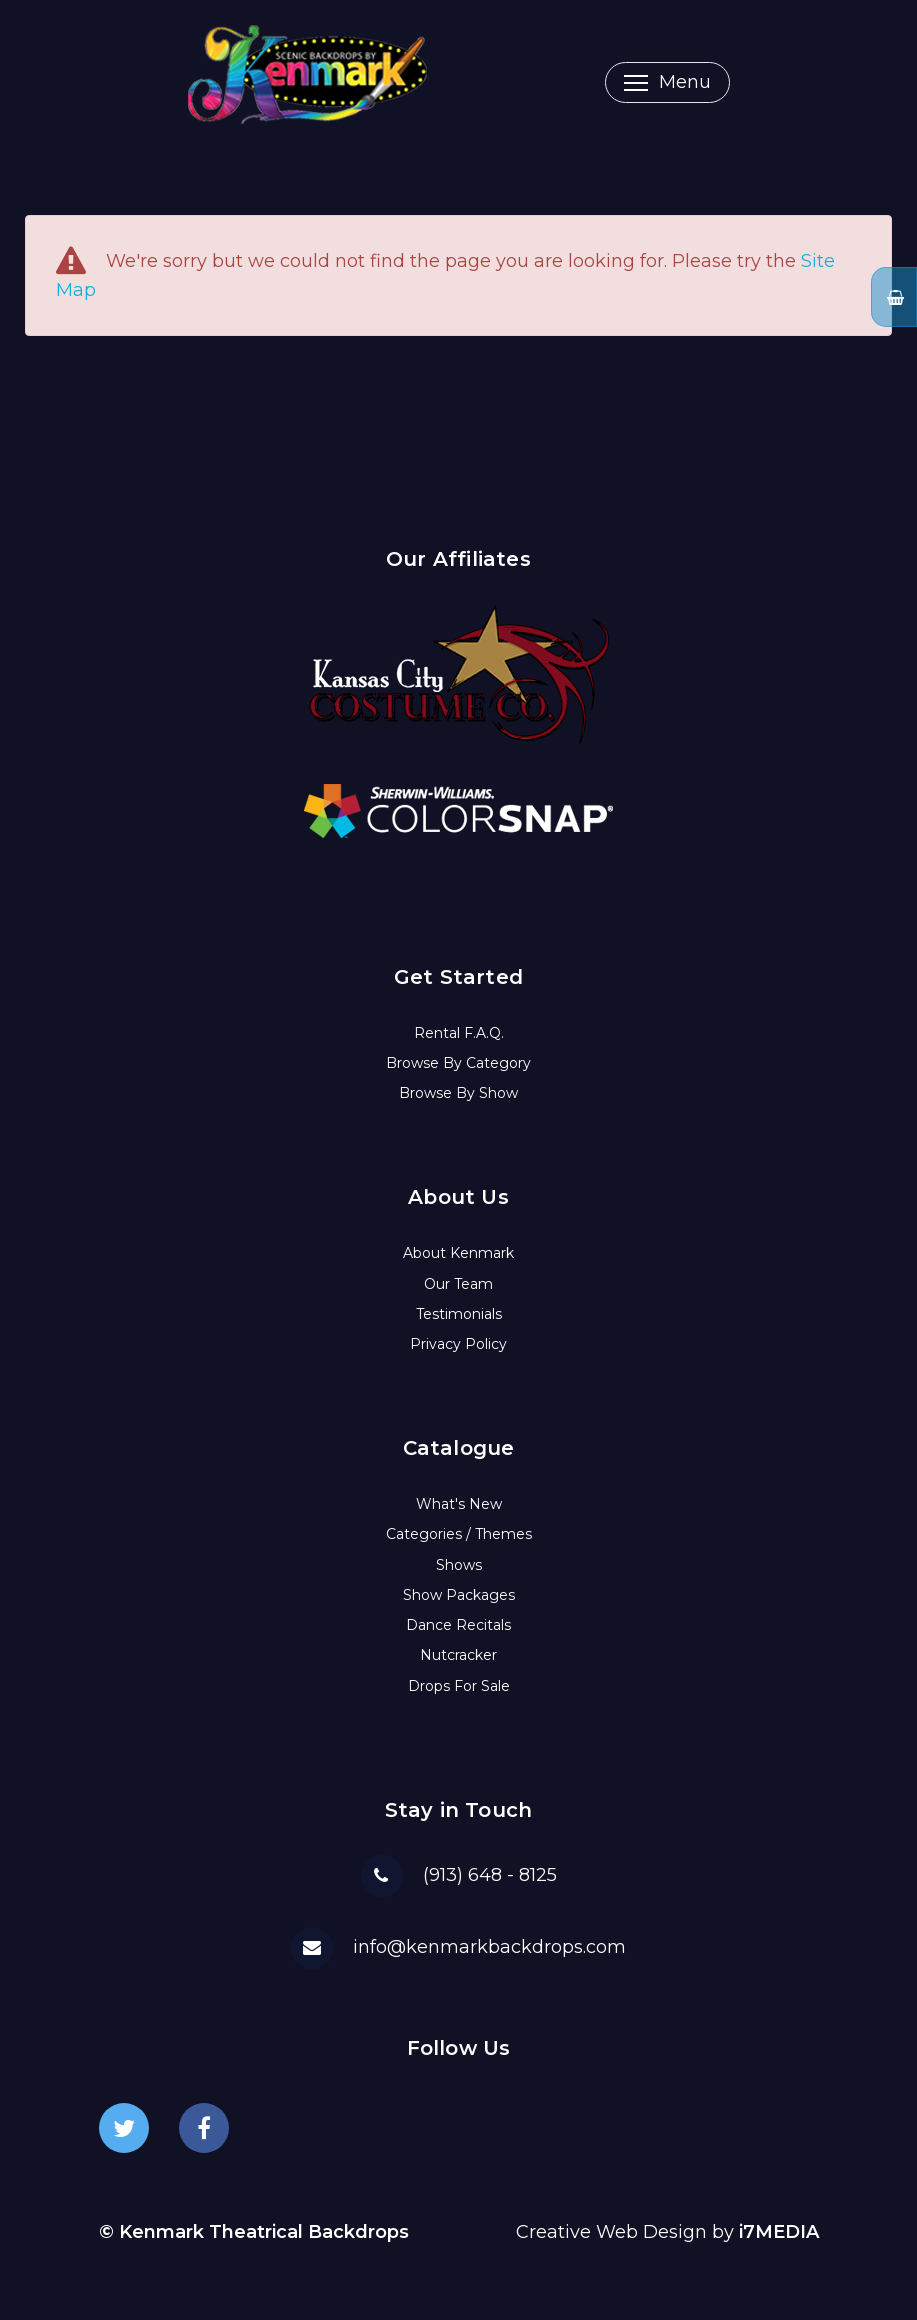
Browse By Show (458, 1093)
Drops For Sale (459, 1686)
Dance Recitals (458, 1625)
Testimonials (459, 1314)
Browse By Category (458, 1063)
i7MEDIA (779, 2232)
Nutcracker (458, 1655)
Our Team (458, 1284)
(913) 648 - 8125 (490, 1875)
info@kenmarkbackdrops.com (489, 1947)
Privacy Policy (458, 1344)
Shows (459, 1565)
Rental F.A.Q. (459, 1033)
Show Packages (459, 1595)
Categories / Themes (459, 1534)
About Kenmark (458, 1253)
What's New (459, 1504)
